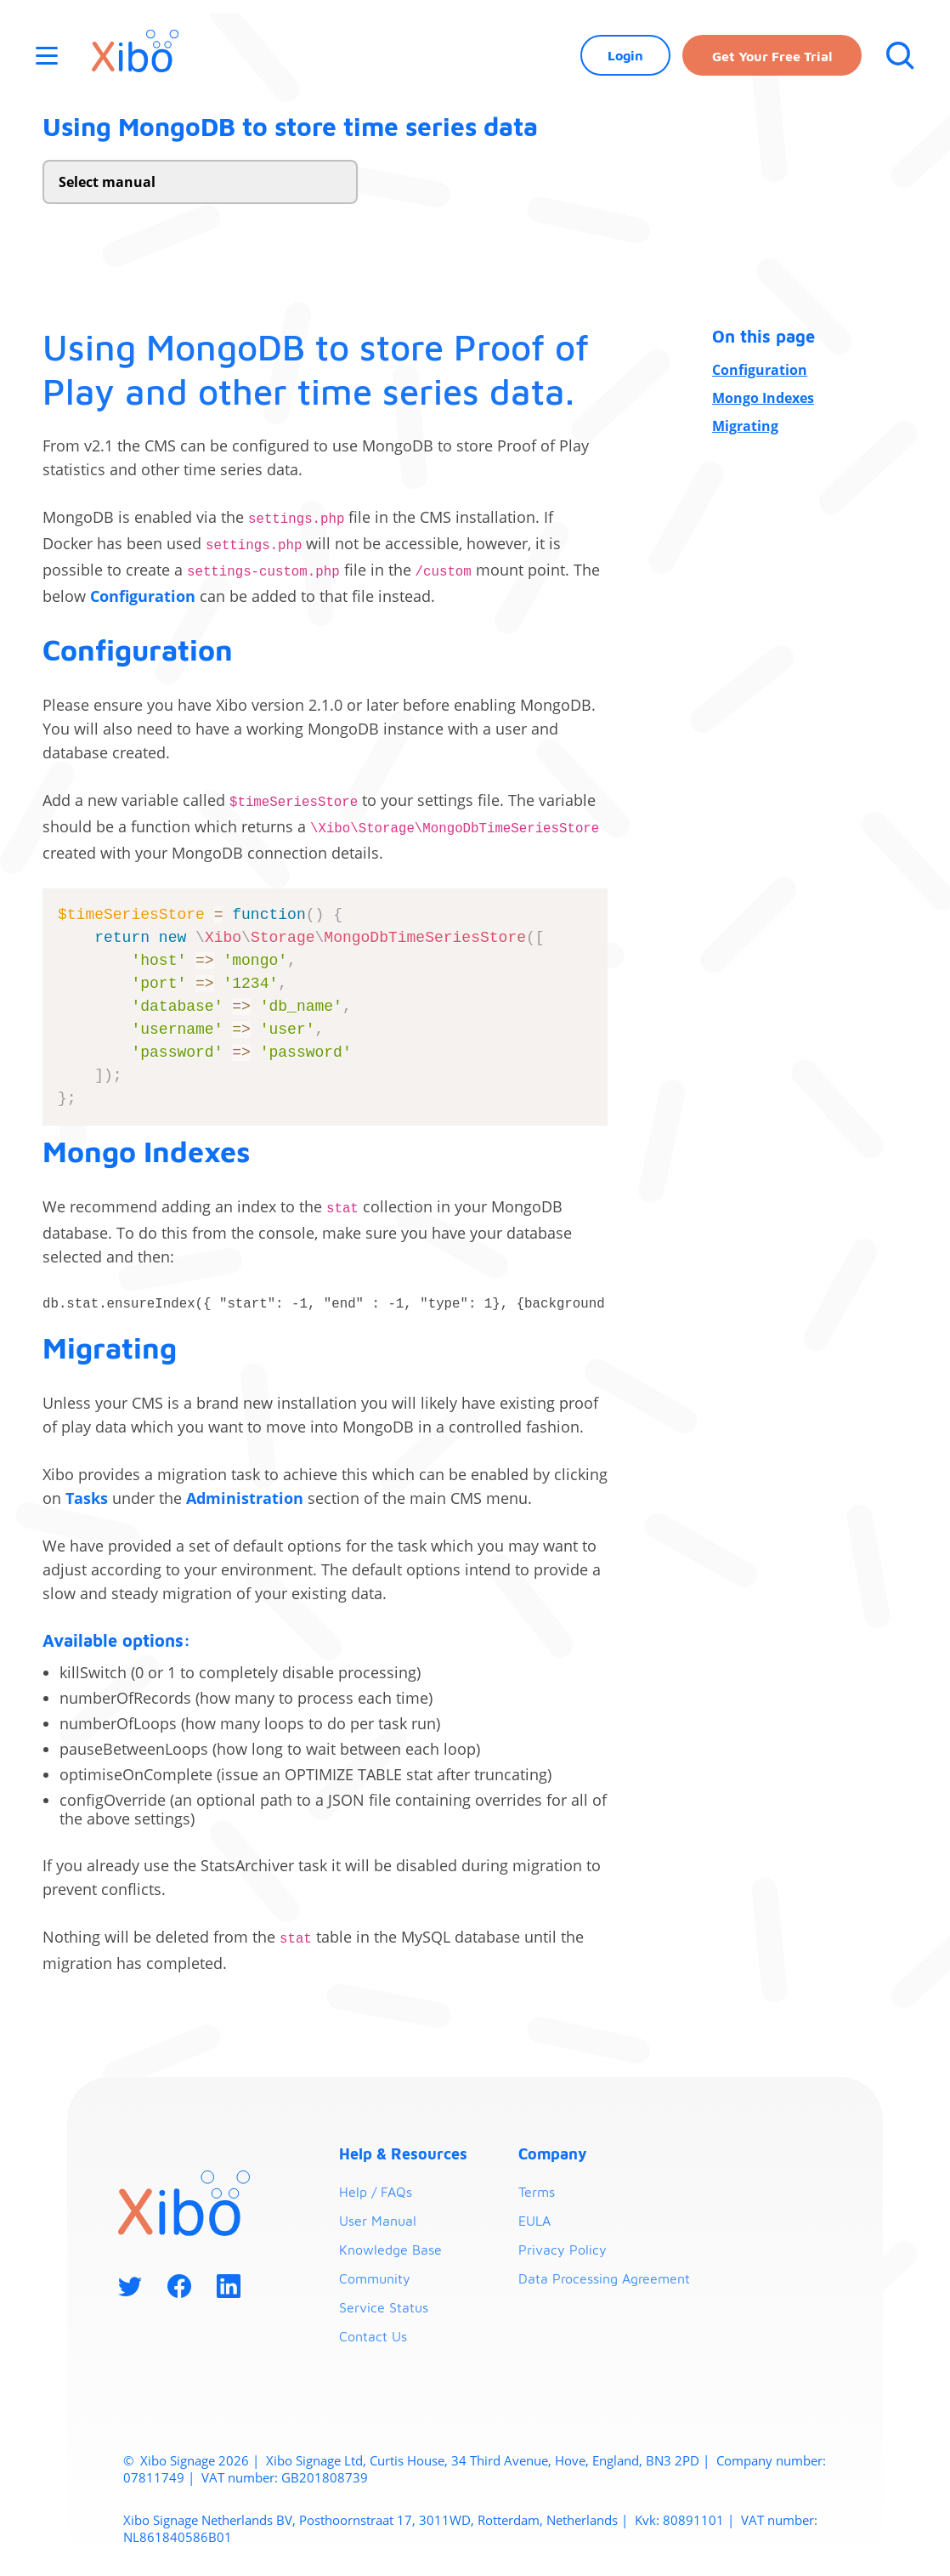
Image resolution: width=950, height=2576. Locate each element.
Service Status (383, 2307)
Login (625, 55)
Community (374, 2278)
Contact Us (373, 2336)
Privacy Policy (562, 2249)
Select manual (107, 182)
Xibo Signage (176, 2460)
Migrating (745, 426)
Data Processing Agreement (604, 2278)
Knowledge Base (390, 2249)
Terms (536, 2191)
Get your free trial (772, 56)
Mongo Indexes (763, 398)
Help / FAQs (375, 2191)
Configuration (759, 369)
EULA (534, 2220)
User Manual (377, 2220)
